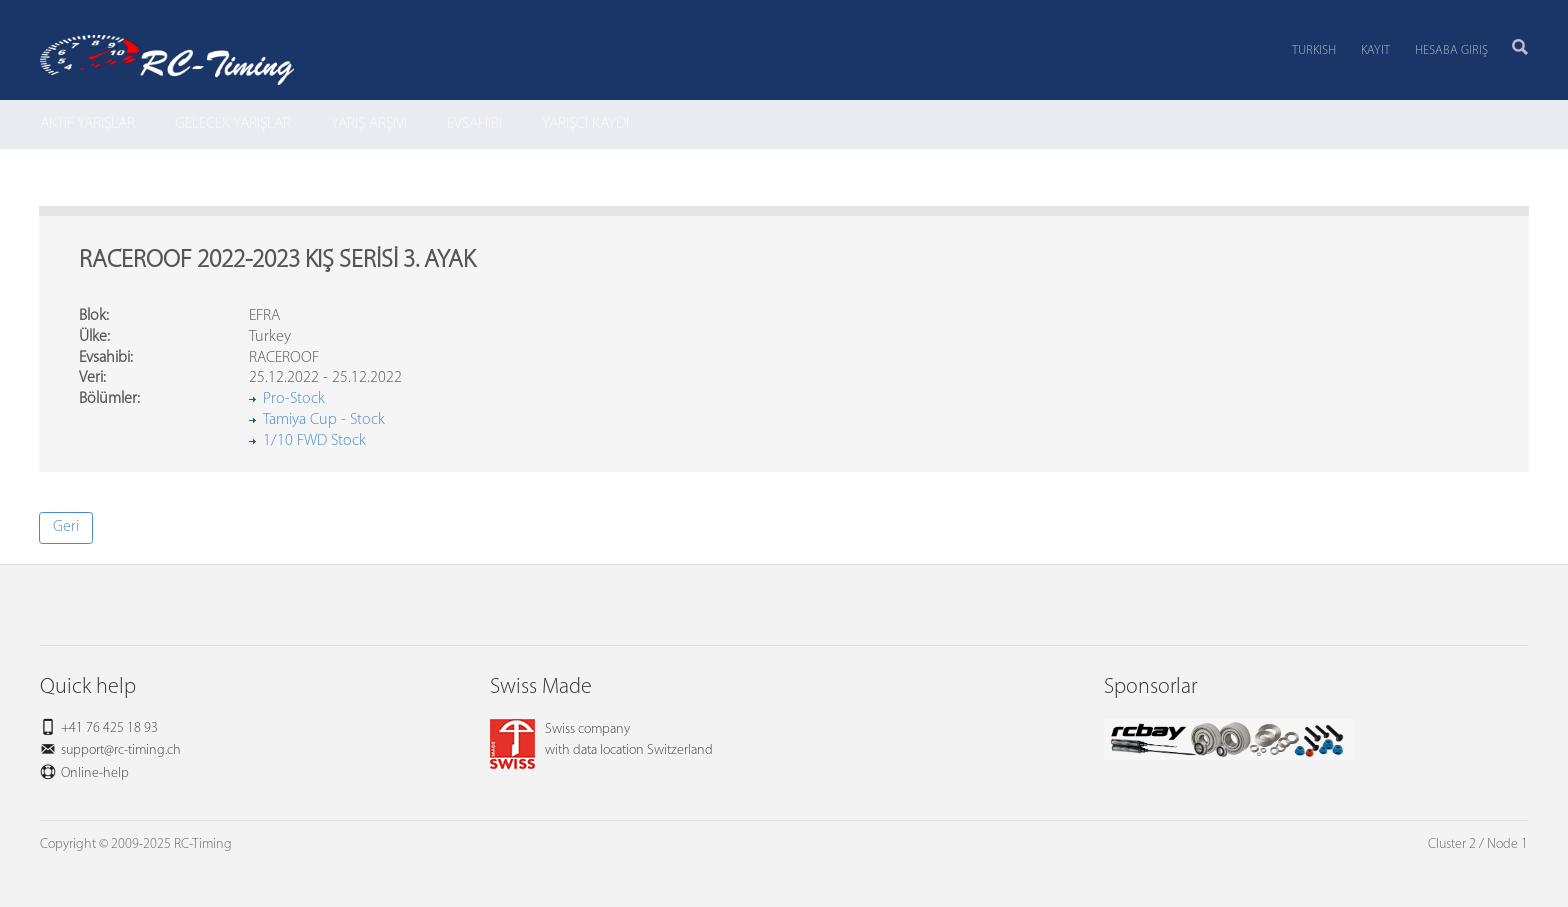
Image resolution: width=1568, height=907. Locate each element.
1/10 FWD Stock (314, 441)
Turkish (1314, 50)
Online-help (95, 773)
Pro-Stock (294, 399)
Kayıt (1375, 50)
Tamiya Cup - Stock (324, 420)
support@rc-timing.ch (121, 750)
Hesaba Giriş (1451, 50)
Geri (66, 527)
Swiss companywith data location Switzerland (601, 740)
